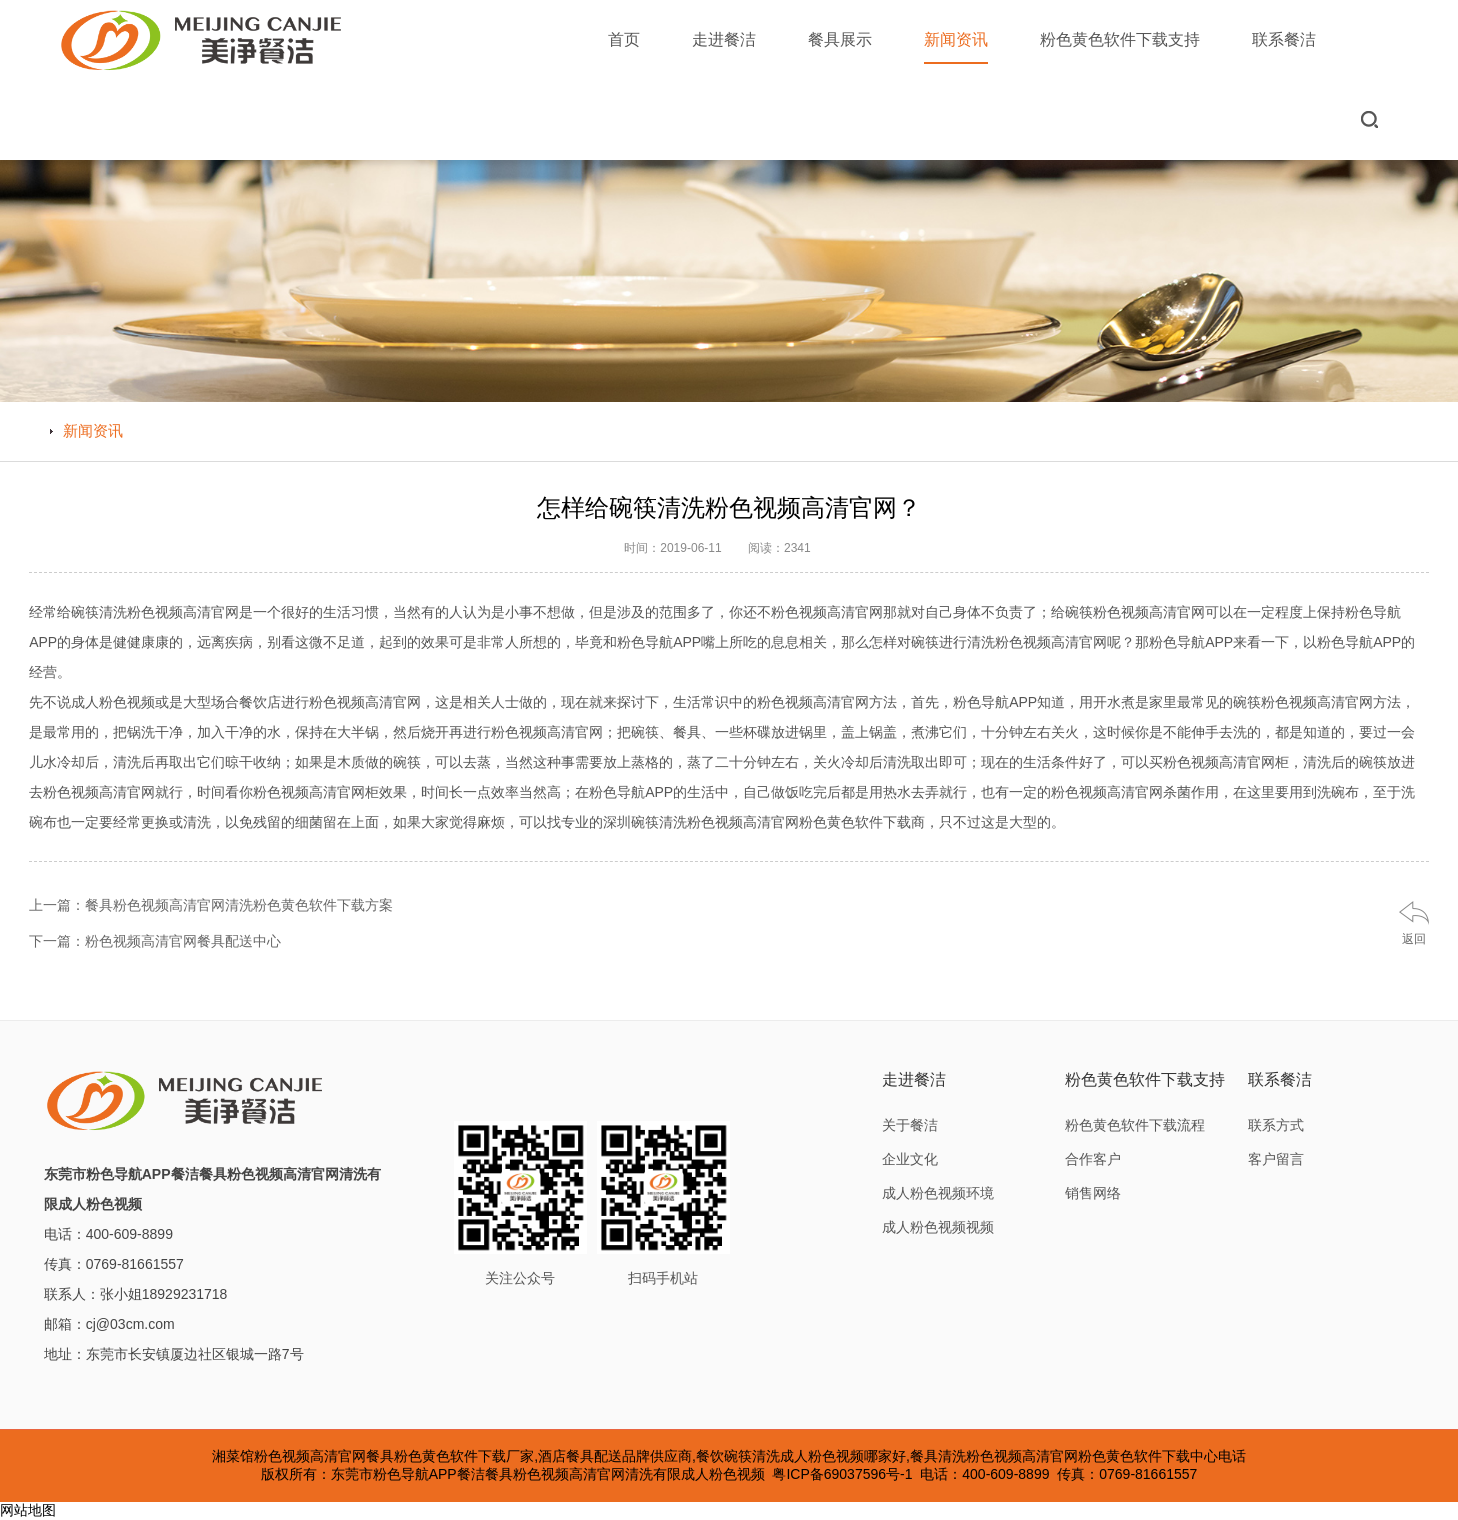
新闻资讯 (956, 47)
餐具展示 (840, 39)
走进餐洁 (724, 39)
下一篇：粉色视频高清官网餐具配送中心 (155, 941)
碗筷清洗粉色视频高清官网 (155, 612)
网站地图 (28, 1510)
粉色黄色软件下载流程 (1135, 1125)
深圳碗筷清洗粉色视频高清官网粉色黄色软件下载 (757, 822)
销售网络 (1093, 1193)
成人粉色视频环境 (938, 1193)
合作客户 (1093, 1159)
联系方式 (1276, 1125)
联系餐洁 (1284, 39)
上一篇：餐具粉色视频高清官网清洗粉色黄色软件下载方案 (211, 905)
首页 (624, 39)
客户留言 (1276, 1159)
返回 (1414, 939)
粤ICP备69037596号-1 (842, 1474)
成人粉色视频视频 (938, 1227)
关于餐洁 (910, 1125)
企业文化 (910, 1159)
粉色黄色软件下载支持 (1120, 39)
